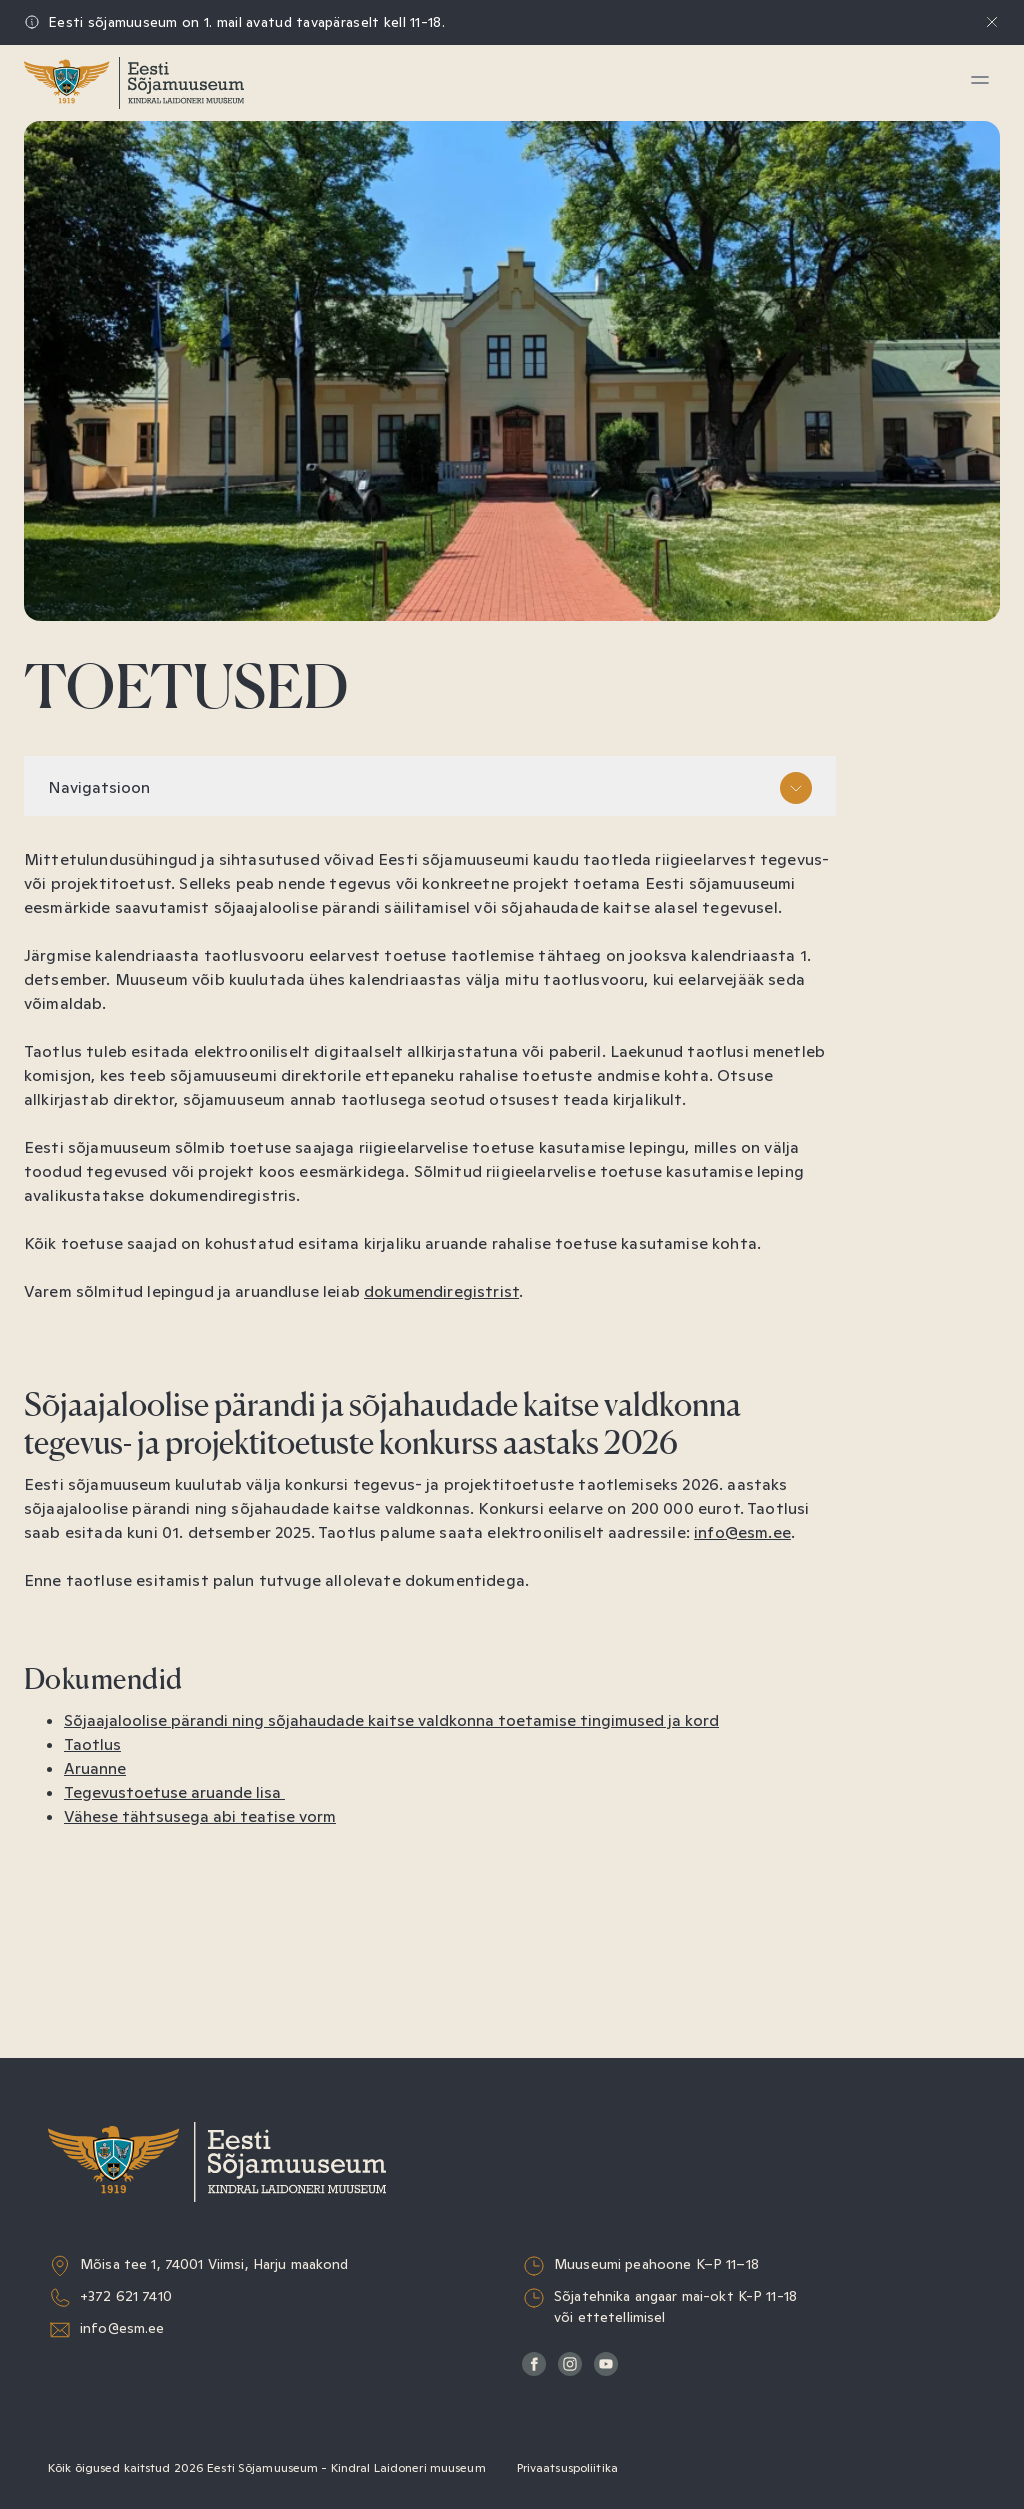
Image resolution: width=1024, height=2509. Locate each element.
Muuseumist (109, 385)
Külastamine (108, 155)
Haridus (90, 247)
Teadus (87, 339)
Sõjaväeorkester (124, 431)
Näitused (95, 201)
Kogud (84, 293)
